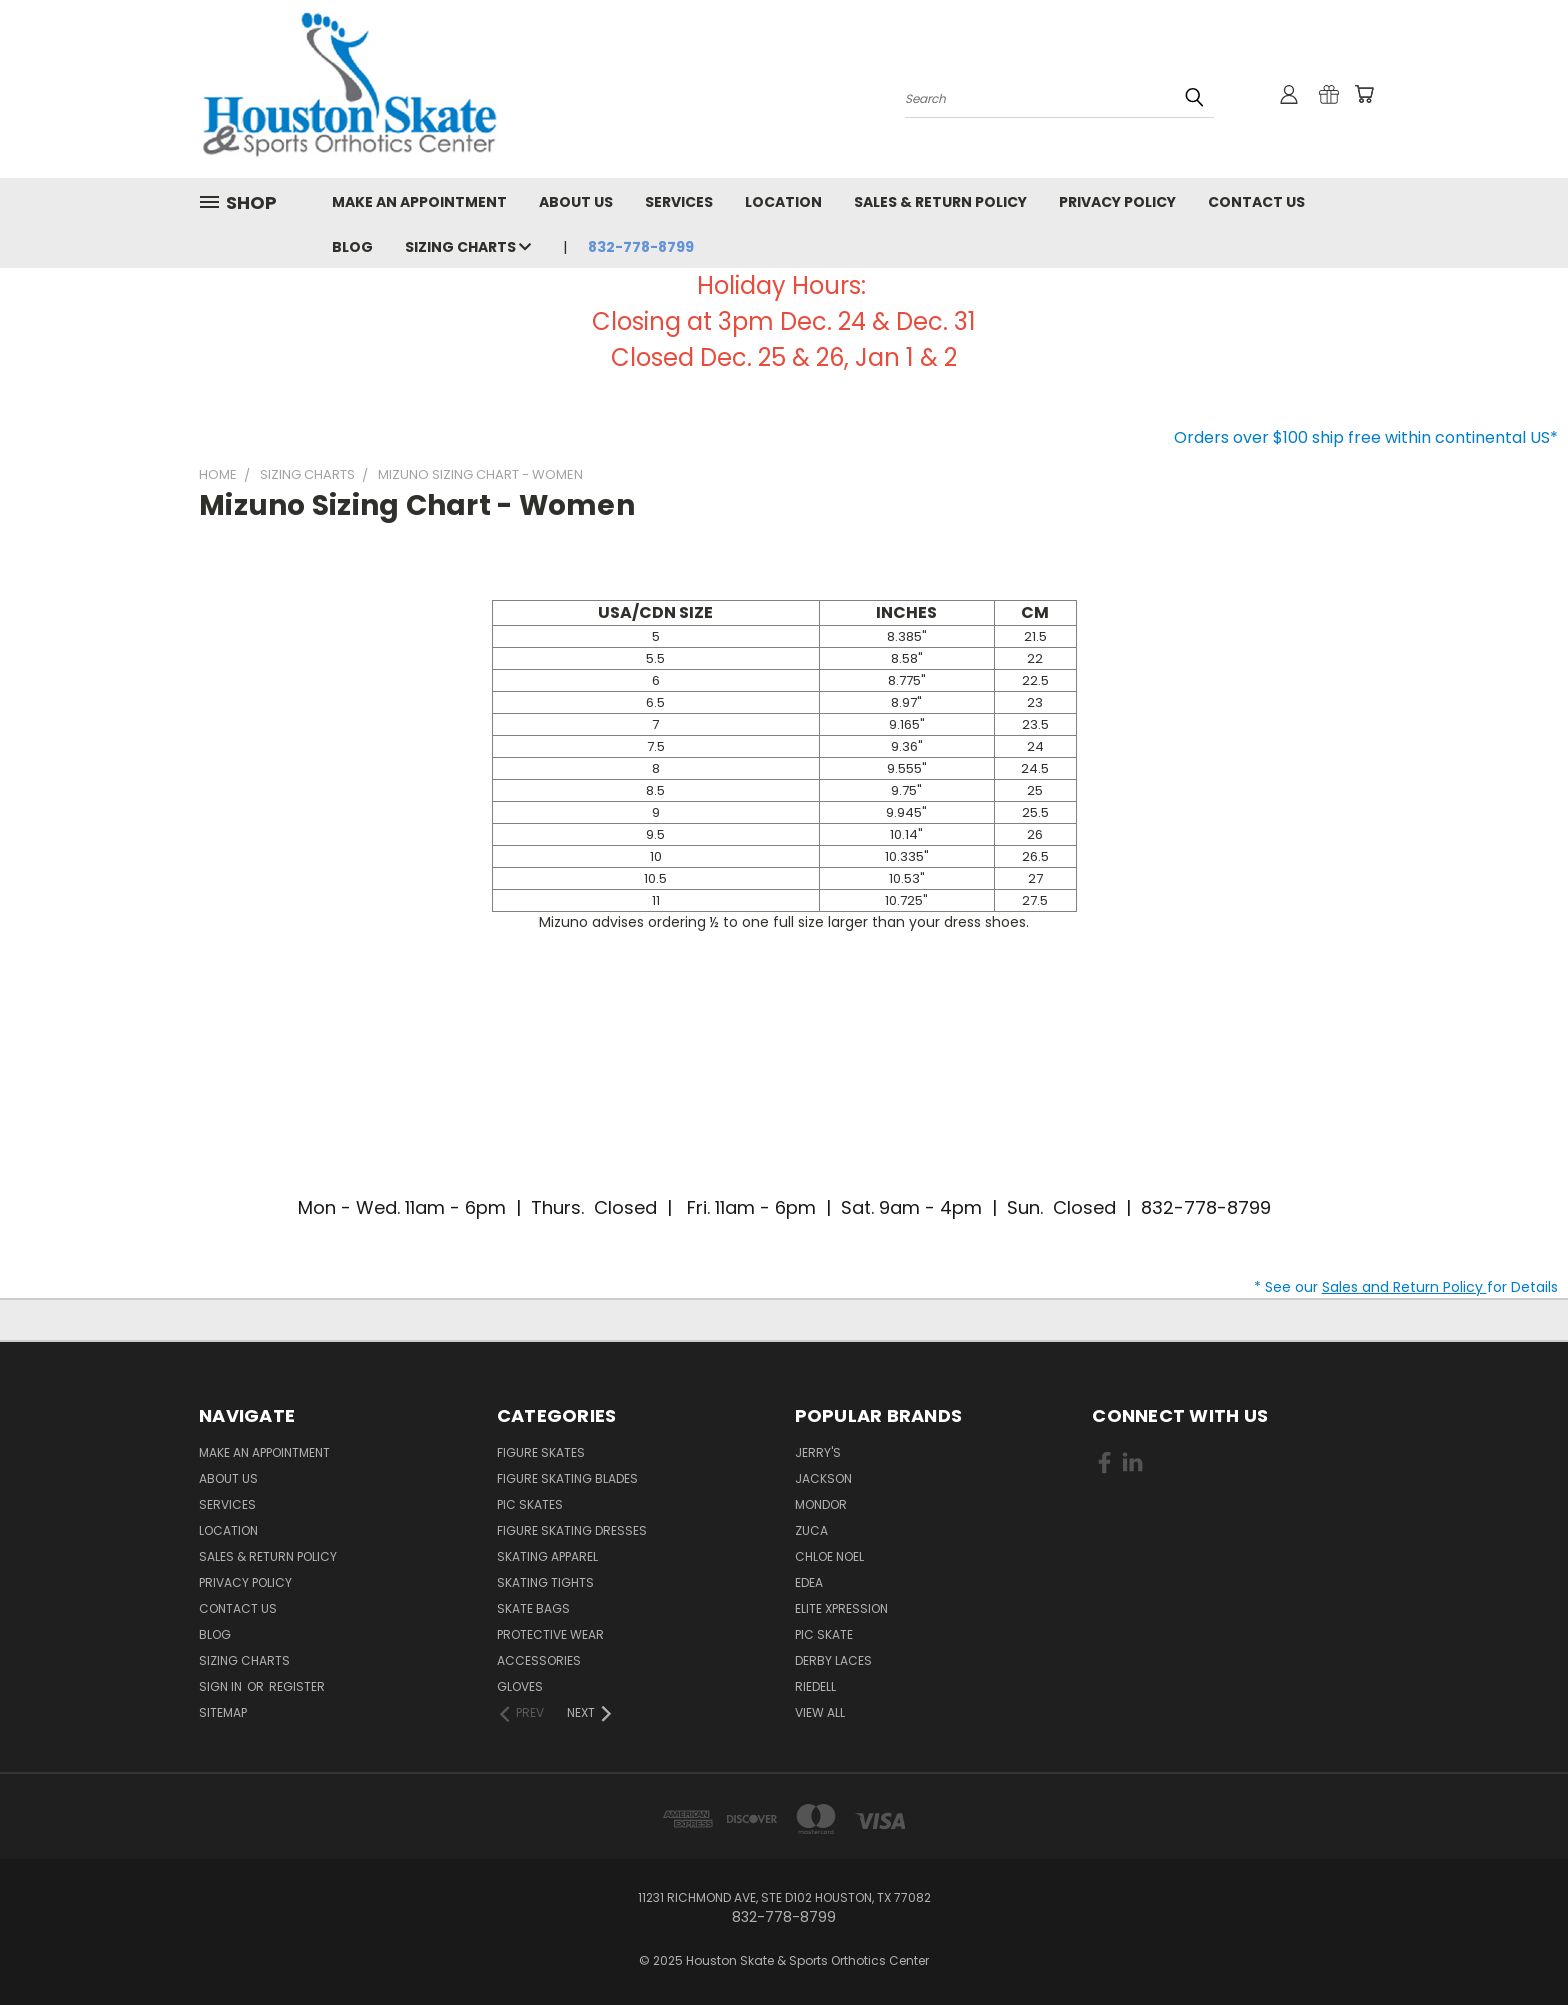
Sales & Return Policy (940, 202)
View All (820, 1712)
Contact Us (1256, 202)
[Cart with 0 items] (1364, 94)
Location (783, 202)
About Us (576, 202)
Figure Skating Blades (567, 1478)
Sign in (222, 1686)
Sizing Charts (468, 247)
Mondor (821, 1504)
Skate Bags (533, 1608)
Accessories (539, 1660)
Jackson (823, 1478)
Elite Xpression (841, 1608)
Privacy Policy (1117, 202)
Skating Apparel (547, 1556)
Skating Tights (545, 1582)
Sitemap (223, 1712)
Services (679, 202)
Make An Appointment (419, 202)
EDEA (809, 1582)
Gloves (520, 1686)
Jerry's (818, 1452)
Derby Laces (833, 1660)
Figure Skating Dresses (572, 1530)
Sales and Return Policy (1404, 1287)
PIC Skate (824, 1634)
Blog (352, 247)
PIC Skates (530, 1504)
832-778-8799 (641, 247)
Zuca (811, 1530)
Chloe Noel (829, 1556)
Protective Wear (550, 1634)
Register (297, 1686)
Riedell (815, 1686)
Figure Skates (541, 1452)
